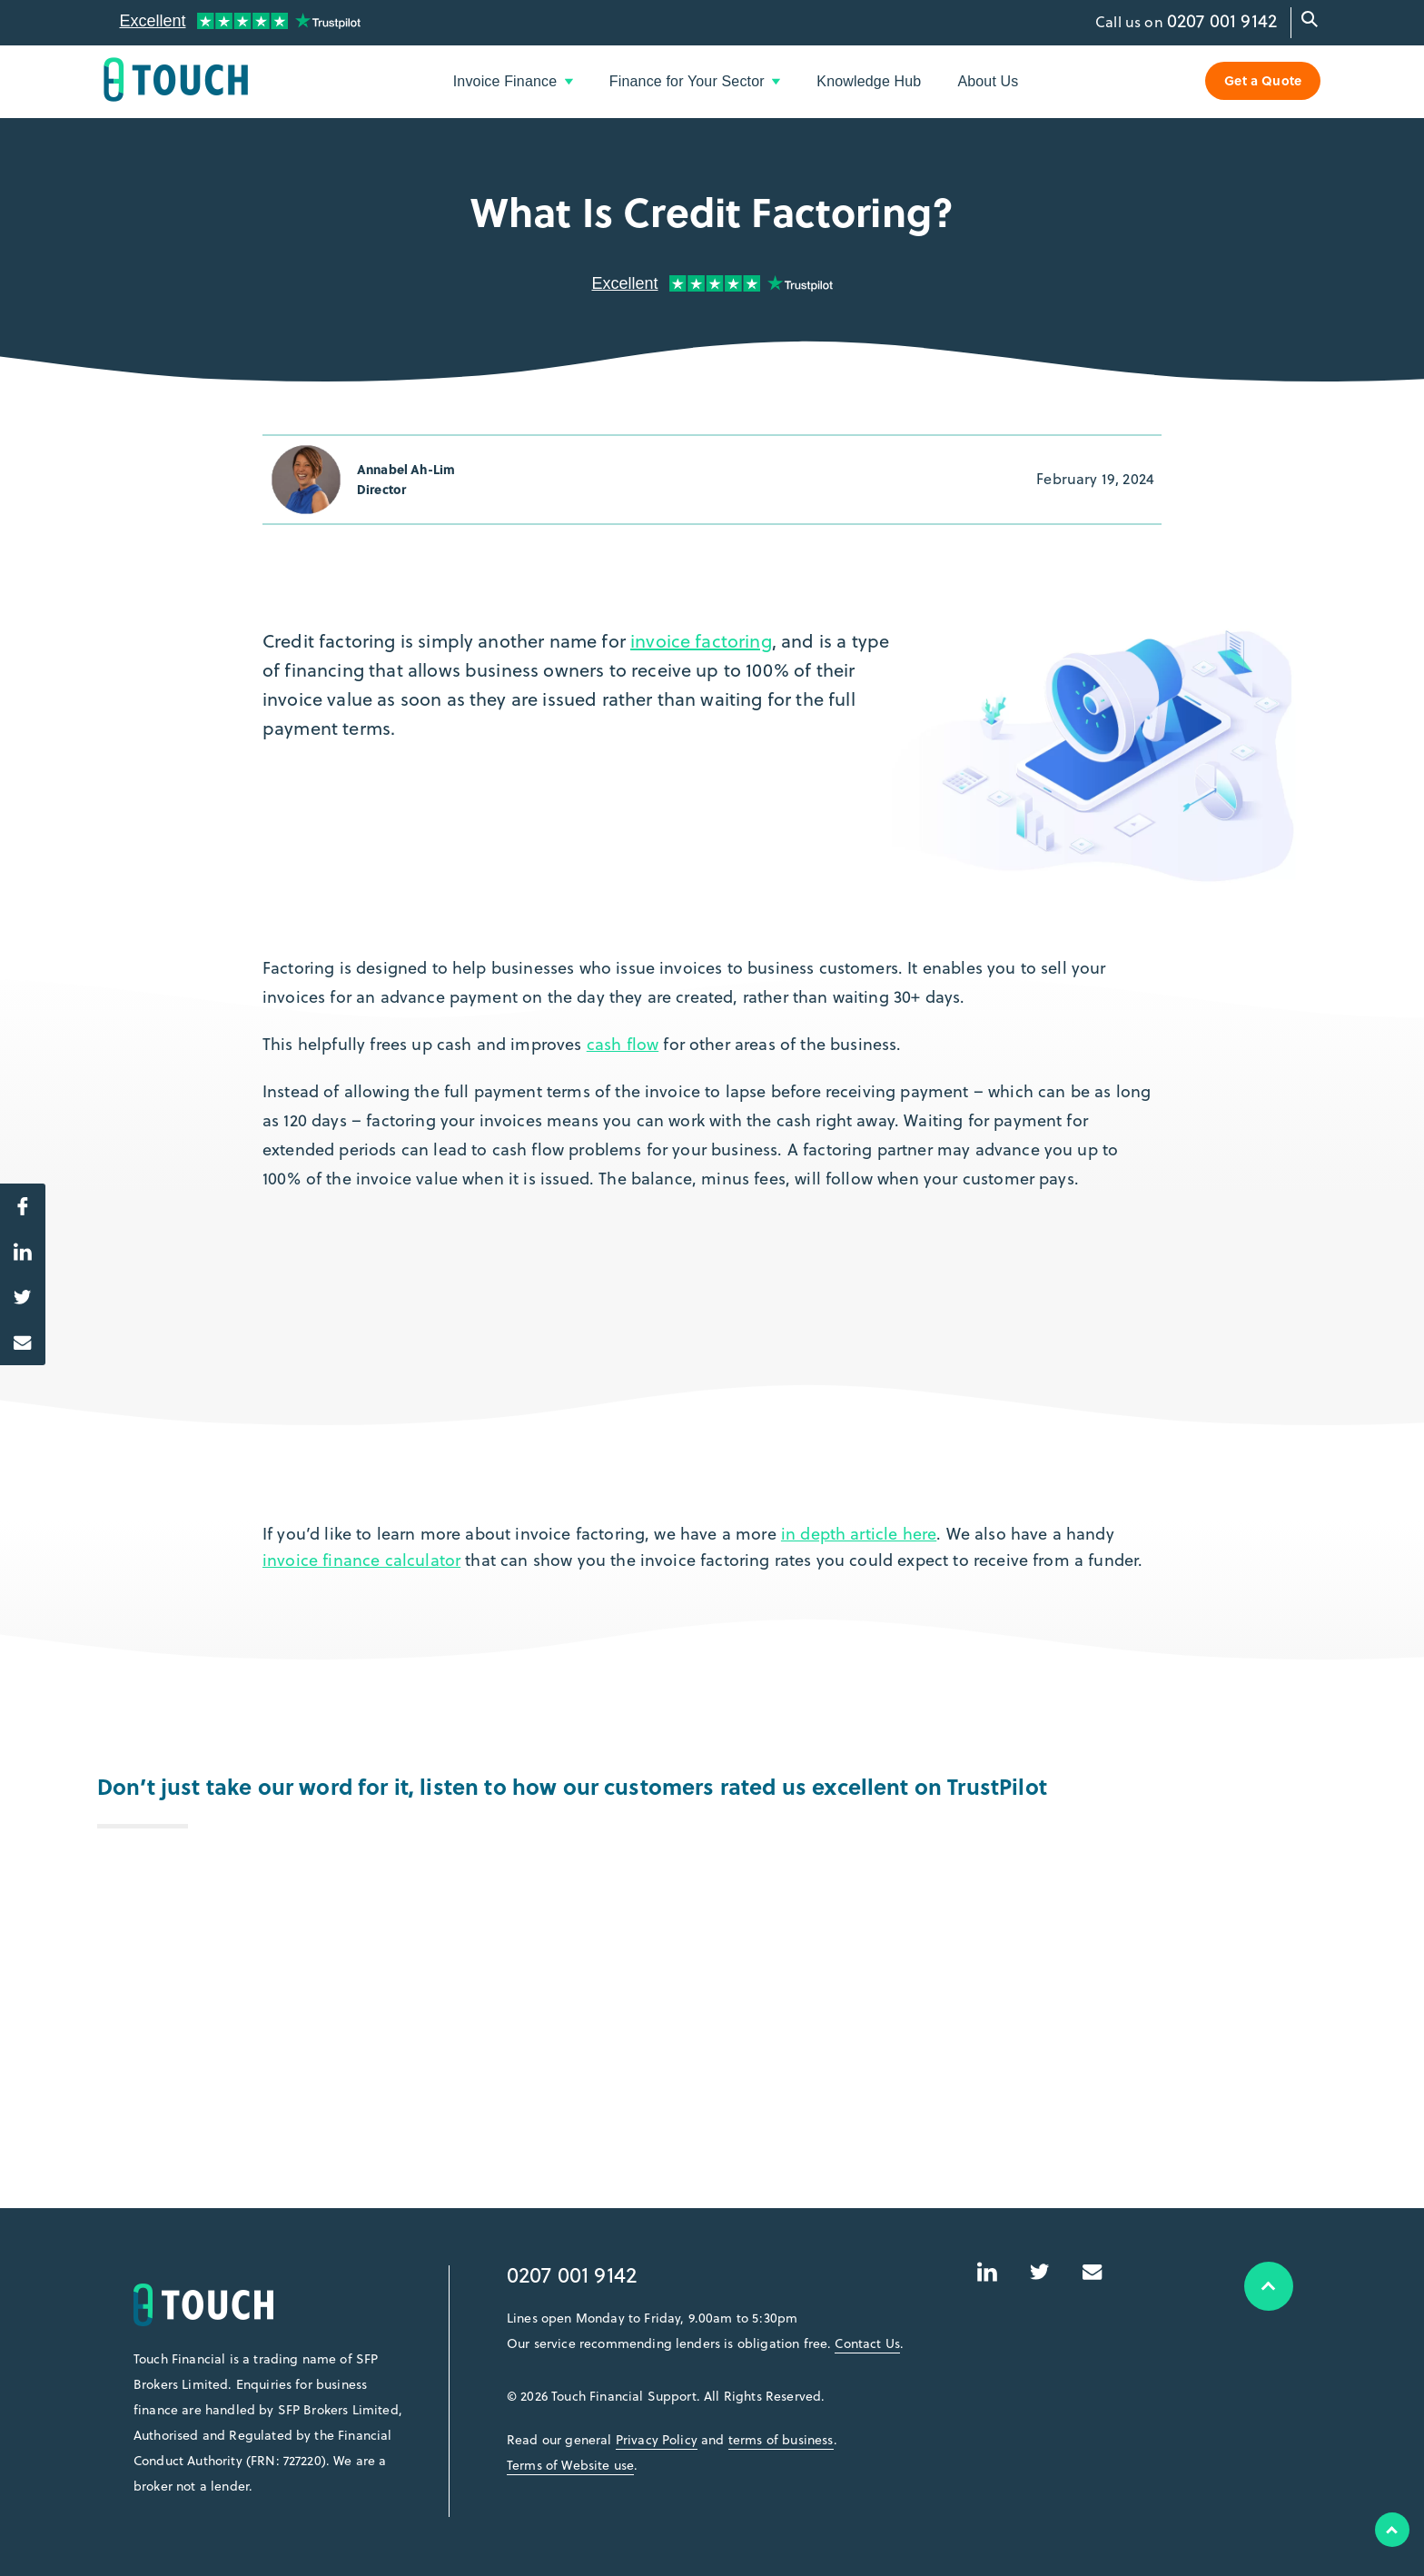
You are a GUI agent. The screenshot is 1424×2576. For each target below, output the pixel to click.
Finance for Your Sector (695, 81)
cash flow (622, 1044)
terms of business (781, 2440)
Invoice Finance (513, 81)
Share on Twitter (16, 1291)
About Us (987, 81)
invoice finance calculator (361, 1560)
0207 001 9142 (1222, 20)
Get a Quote (1262, 80)
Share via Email (16, 1337)
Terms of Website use (570, 2465)
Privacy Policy (656, 2440)
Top (1392, 2529)
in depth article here (858, 1533)
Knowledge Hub (868, 81)
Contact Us (867, 2343)
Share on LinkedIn (16, 1246)
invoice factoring (701, 641)
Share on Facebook (16, 1200)
